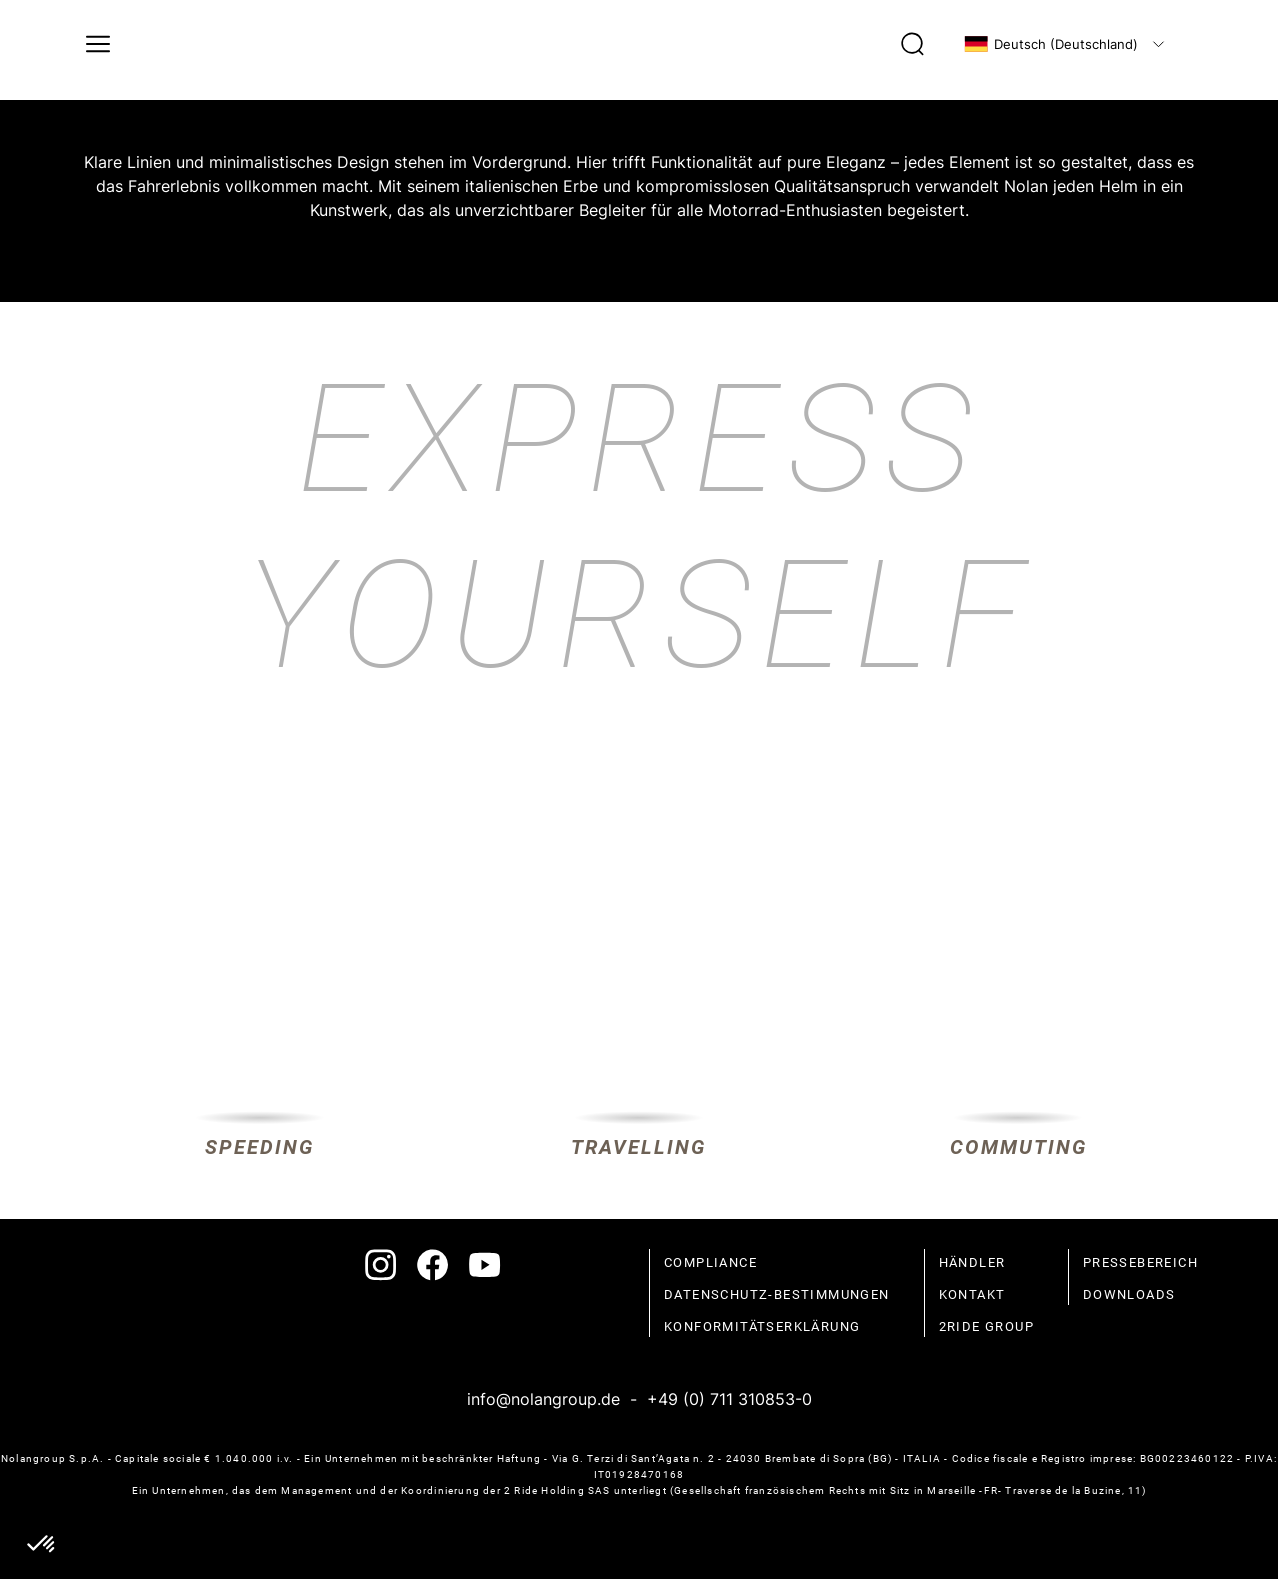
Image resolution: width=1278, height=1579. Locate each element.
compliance (710, 1262)
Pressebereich (1140, 1262)
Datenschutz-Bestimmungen (777, 1294)
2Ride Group (986, 1326)
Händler (972, 1262)
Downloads (1129, 1294)
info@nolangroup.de (543, 1399)
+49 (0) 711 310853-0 (729, 1399)
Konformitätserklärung (762, 1326)
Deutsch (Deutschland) (1051, 44)
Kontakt (972, 1294)
